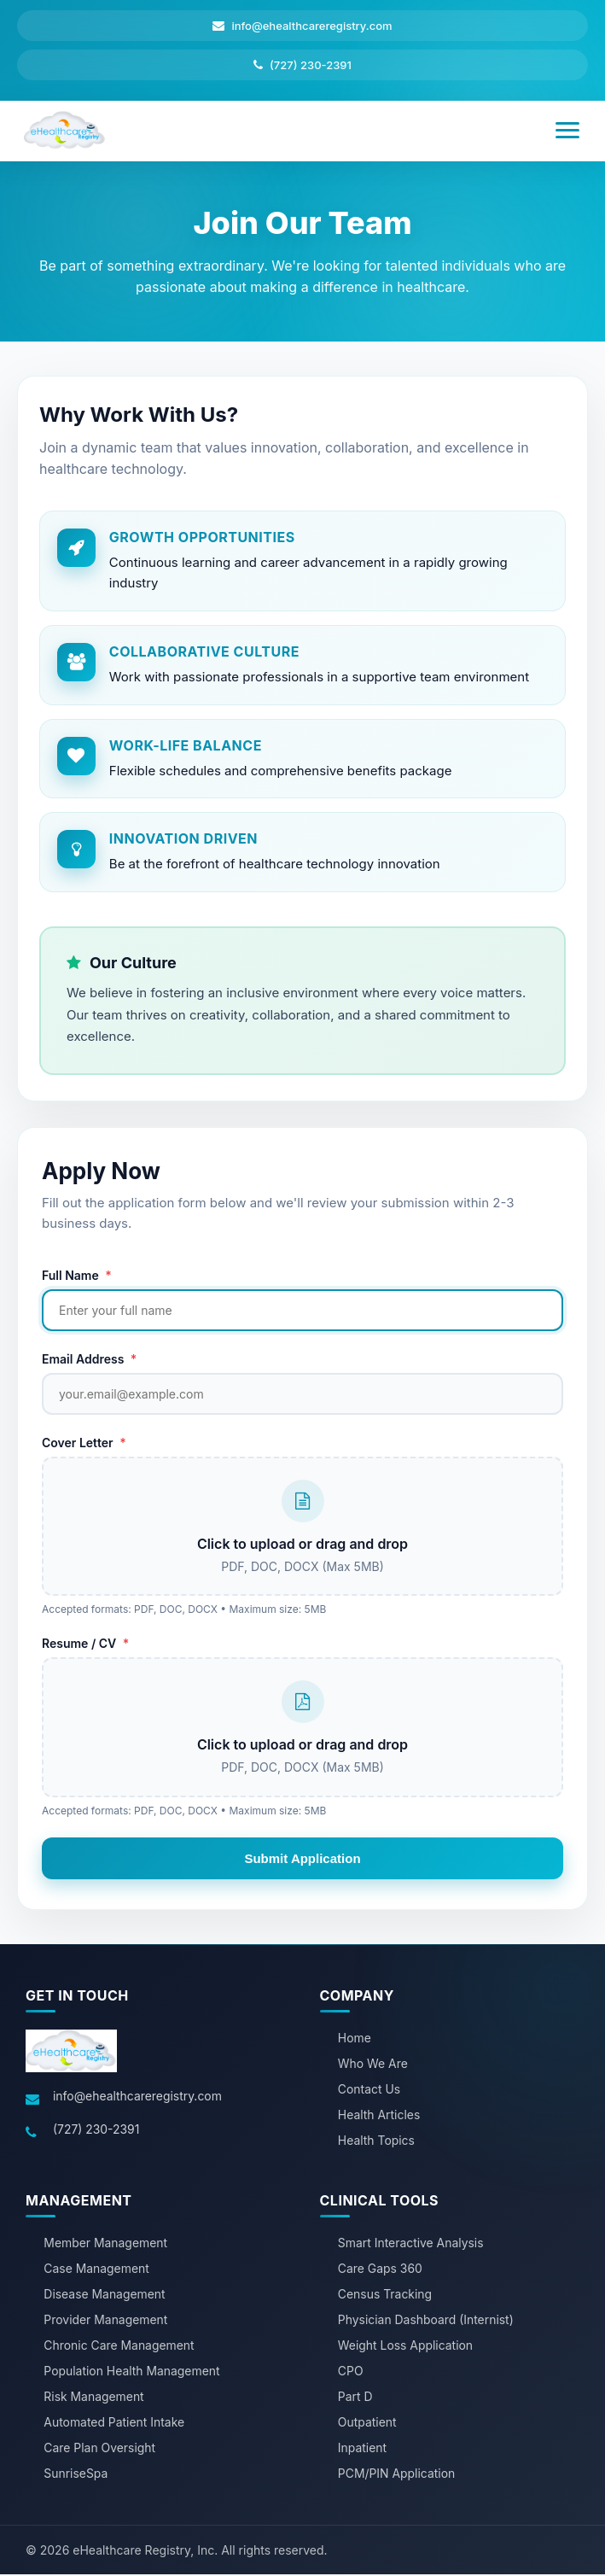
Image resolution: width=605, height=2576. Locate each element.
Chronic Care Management (119, 2347)
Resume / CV (85, 1645)
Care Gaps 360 (380, 2270)
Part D (355, 2399)
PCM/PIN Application (397, 2475)
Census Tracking (385, 2296)
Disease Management (105, 2296)
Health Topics (377, 2142)
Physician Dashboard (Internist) (426, 2322)
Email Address (89, 1359)
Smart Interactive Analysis (411, 2245)
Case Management (96, 2270)
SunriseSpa (76, 2475)
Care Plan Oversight (100, 2450)
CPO (351, 2373)
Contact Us (369, 2091)
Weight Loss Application (406, 2347)
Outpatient (367, 2424)
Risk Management (94, 2399)
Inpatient (362, 2450)
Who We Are (373, 2066)
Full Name (77, 1276)
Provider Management (106, 2322)
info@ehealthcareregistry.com (138, 2098)
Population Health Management (132, 2373)
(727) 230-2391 (96, 2131)
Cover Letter (84, 1443)
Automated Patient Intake (114, 2424)
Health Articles (379, 2117)
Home (354, 2040)
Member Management (106, 2245)
